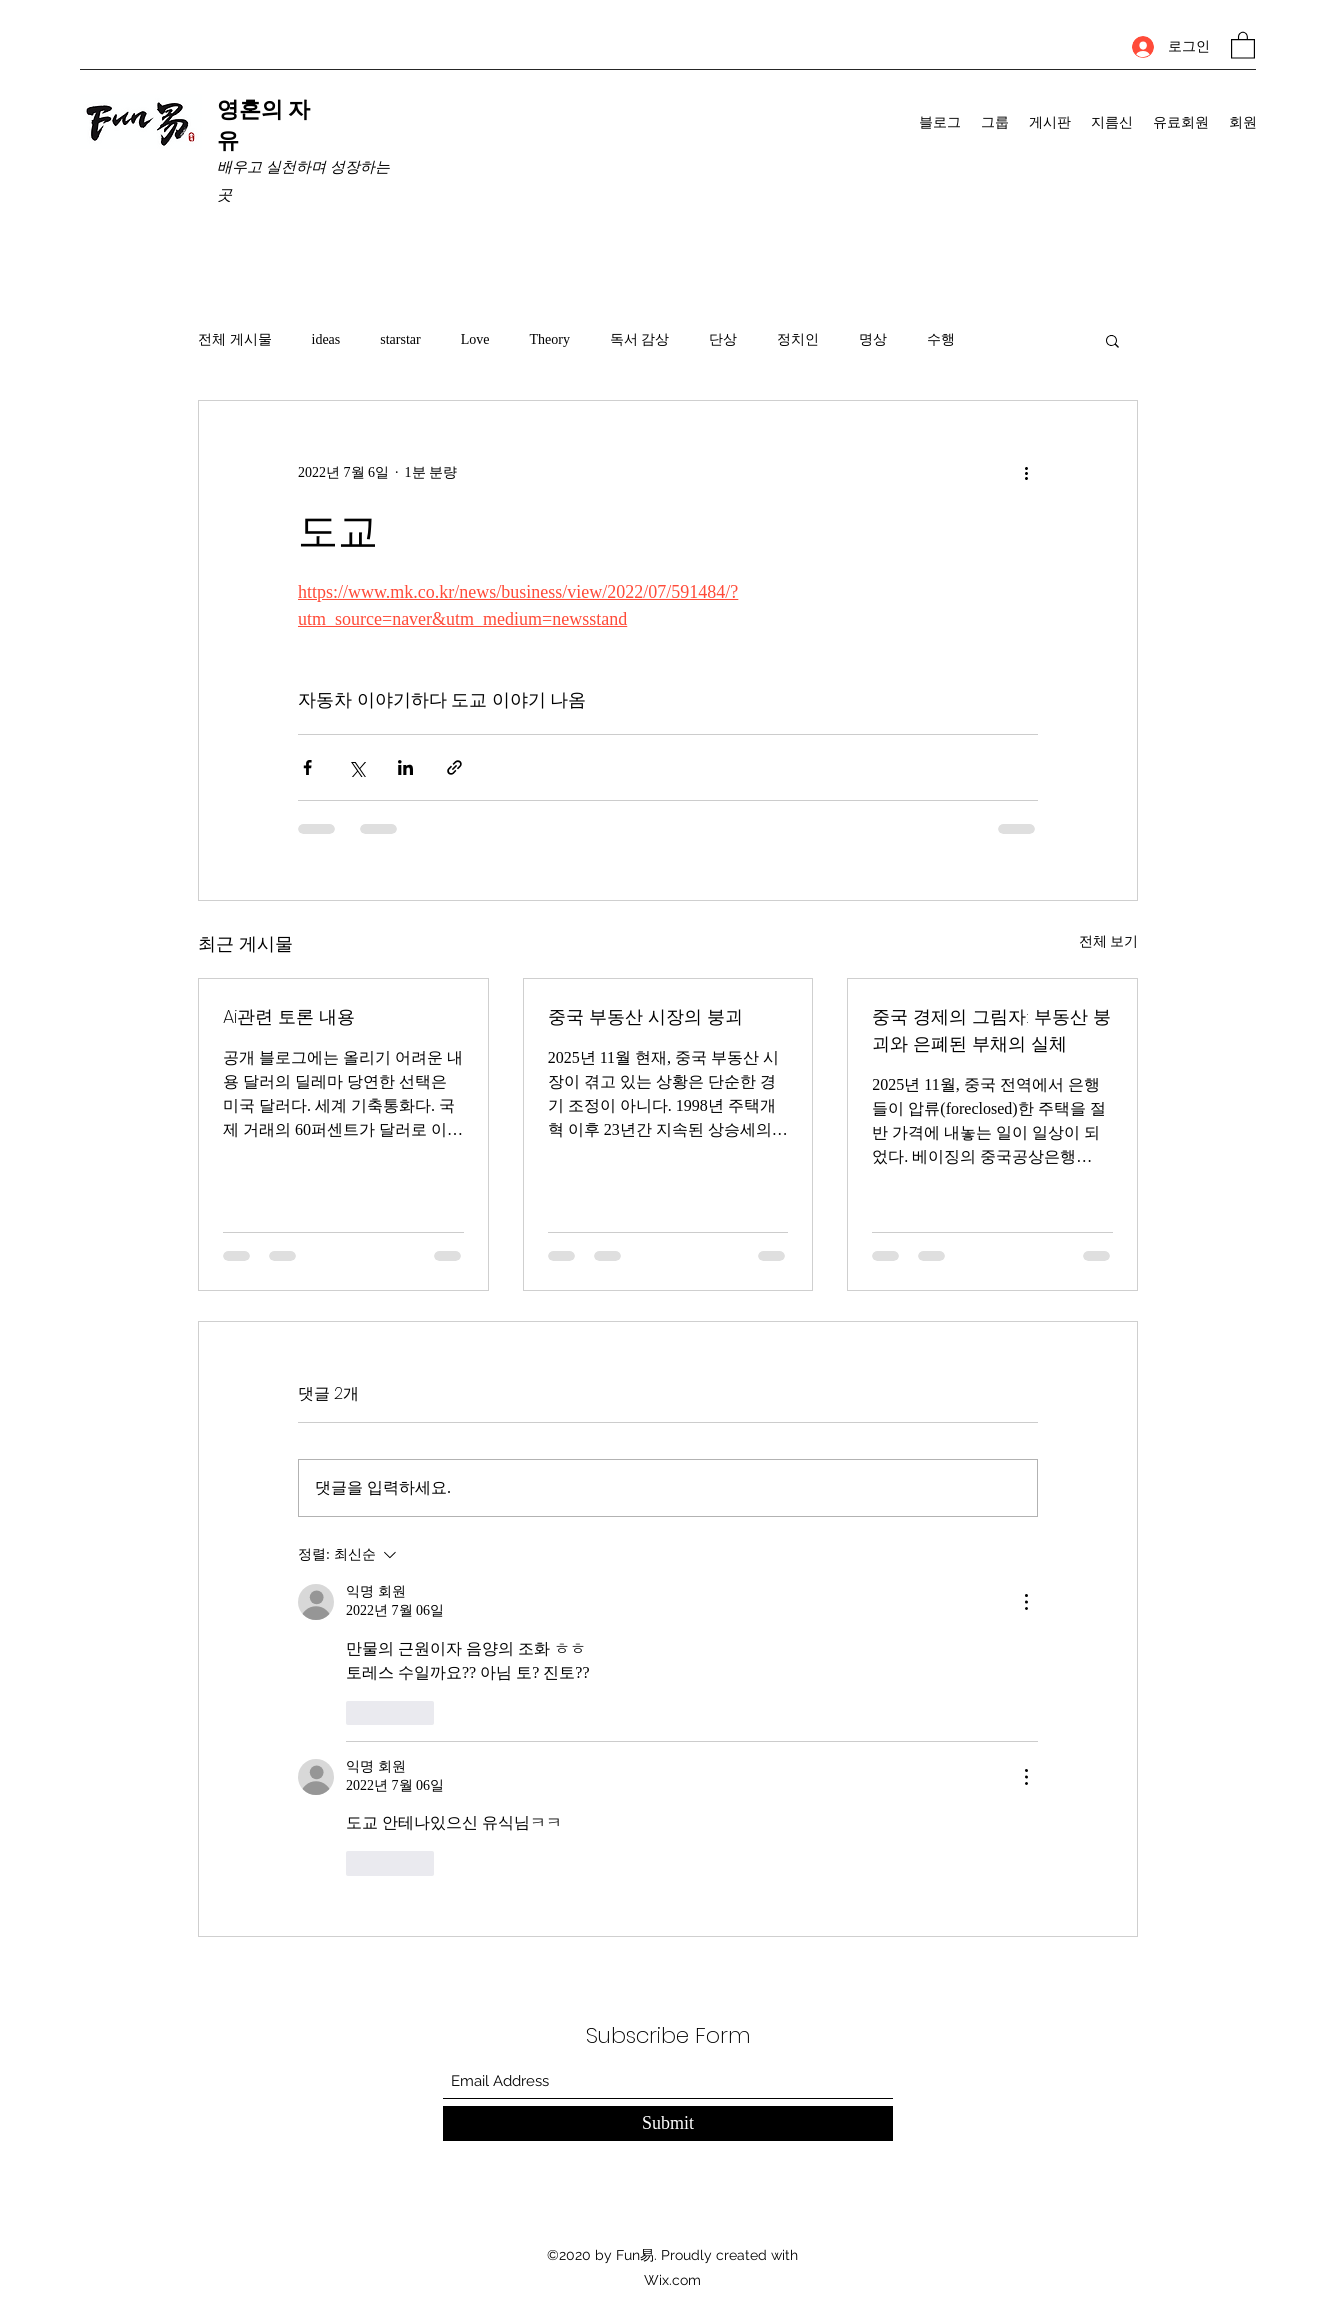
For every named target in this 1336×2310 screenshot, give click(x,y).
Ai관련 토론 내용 (289, 1016)
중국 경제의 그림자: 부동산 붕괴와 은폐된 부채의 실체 (991, 1030)
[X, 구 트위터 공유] (356, 767)
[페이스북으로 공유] (307, 767)
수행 (941, 339)
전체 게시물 (235, 339)
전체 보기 (1109, 941)
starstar (400, 339)
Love (475, 339)
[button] (1243, 44)
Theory (549, 339)
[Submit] (668, 2123)
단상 (723, 339)
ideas (326, 339)
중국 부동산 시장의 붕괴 (645, 1016)
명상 (873, 339)
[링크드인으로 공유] (405, 767)
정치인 (798, 339)
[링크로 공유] (454, 767)
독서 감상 (640, 339)
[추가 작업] (1026, 473)
